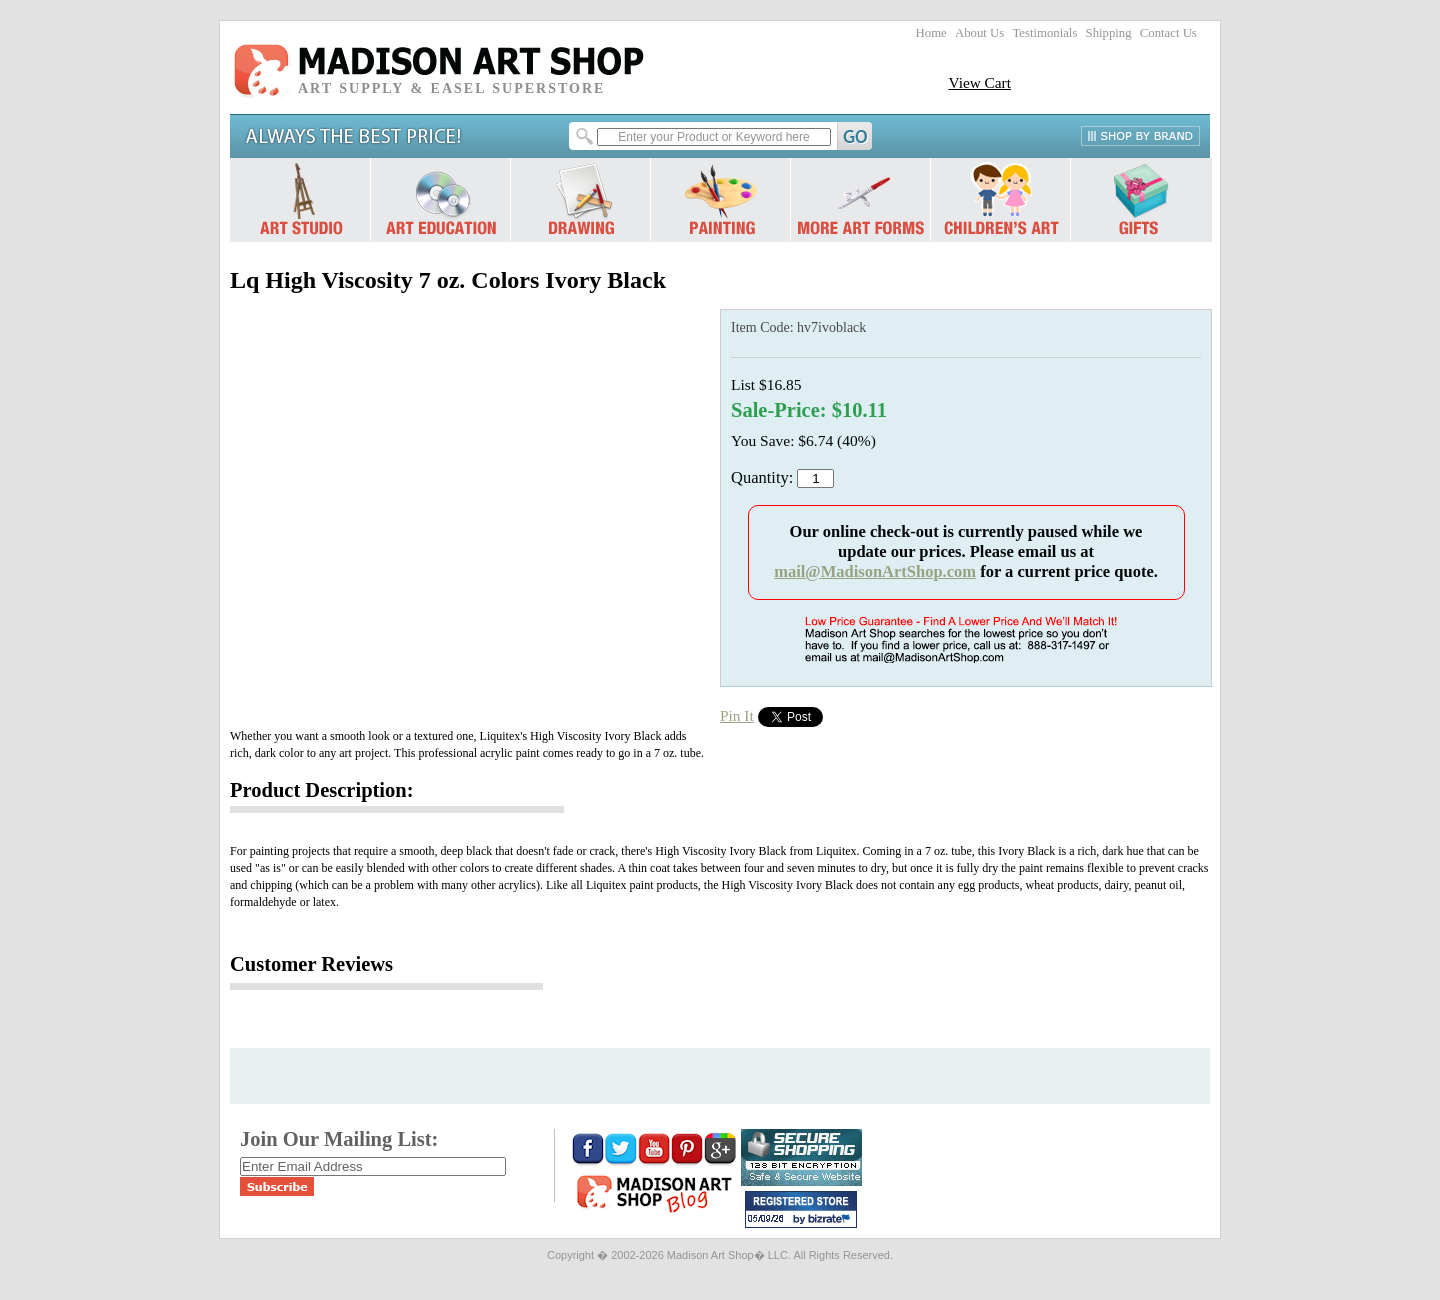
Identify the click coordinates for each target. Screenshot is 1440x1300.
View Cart (979, 82)
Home (931, 33)
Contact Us (1168, 33)
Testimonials (1044, 33)
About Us (979, 33)
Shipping (1109, 33)
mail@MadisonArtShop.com (875, 571)
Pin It (737, 715)
